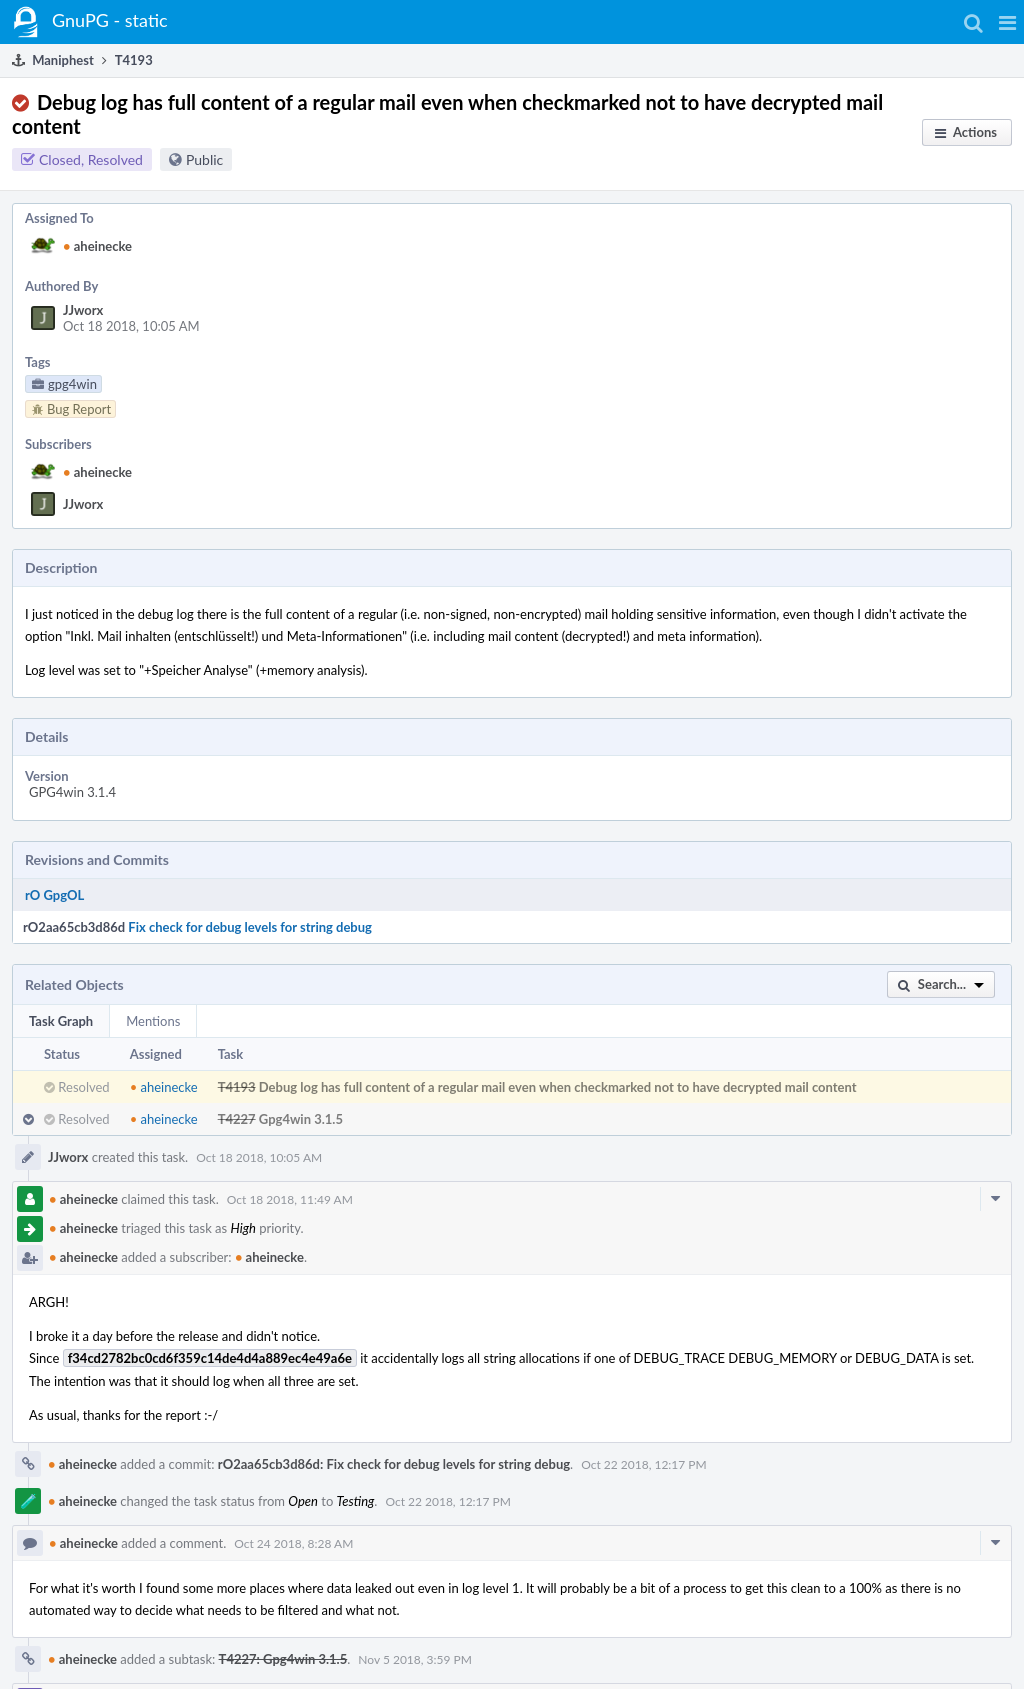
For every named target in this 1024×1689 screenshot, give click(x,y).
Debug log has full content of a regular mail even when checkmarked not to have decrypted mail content (558, 1087)
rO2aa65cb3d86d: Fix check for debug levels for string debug (394, 1464)
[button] (1007, 22)
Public (204, 159)
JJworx (83, 310)
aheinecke (97, 246)
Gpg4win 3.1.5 (301, 1119)
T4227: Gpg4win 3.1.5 (283, 1659)
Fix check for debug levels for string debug (250, 927)
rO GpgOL (54, 895)
